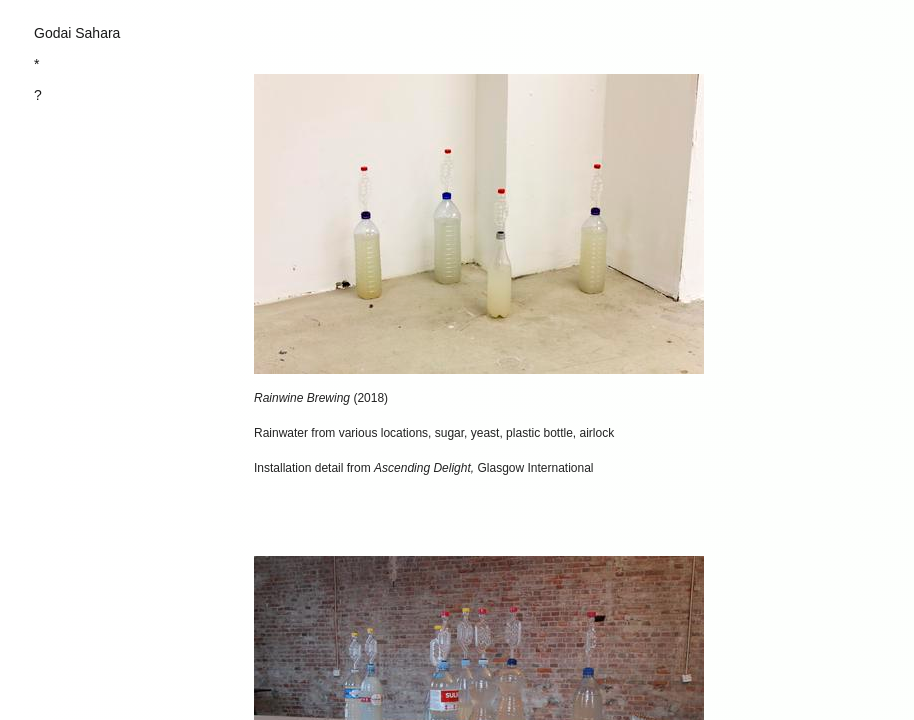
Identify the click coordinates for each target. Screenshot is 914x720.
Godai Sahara (77, 33)
